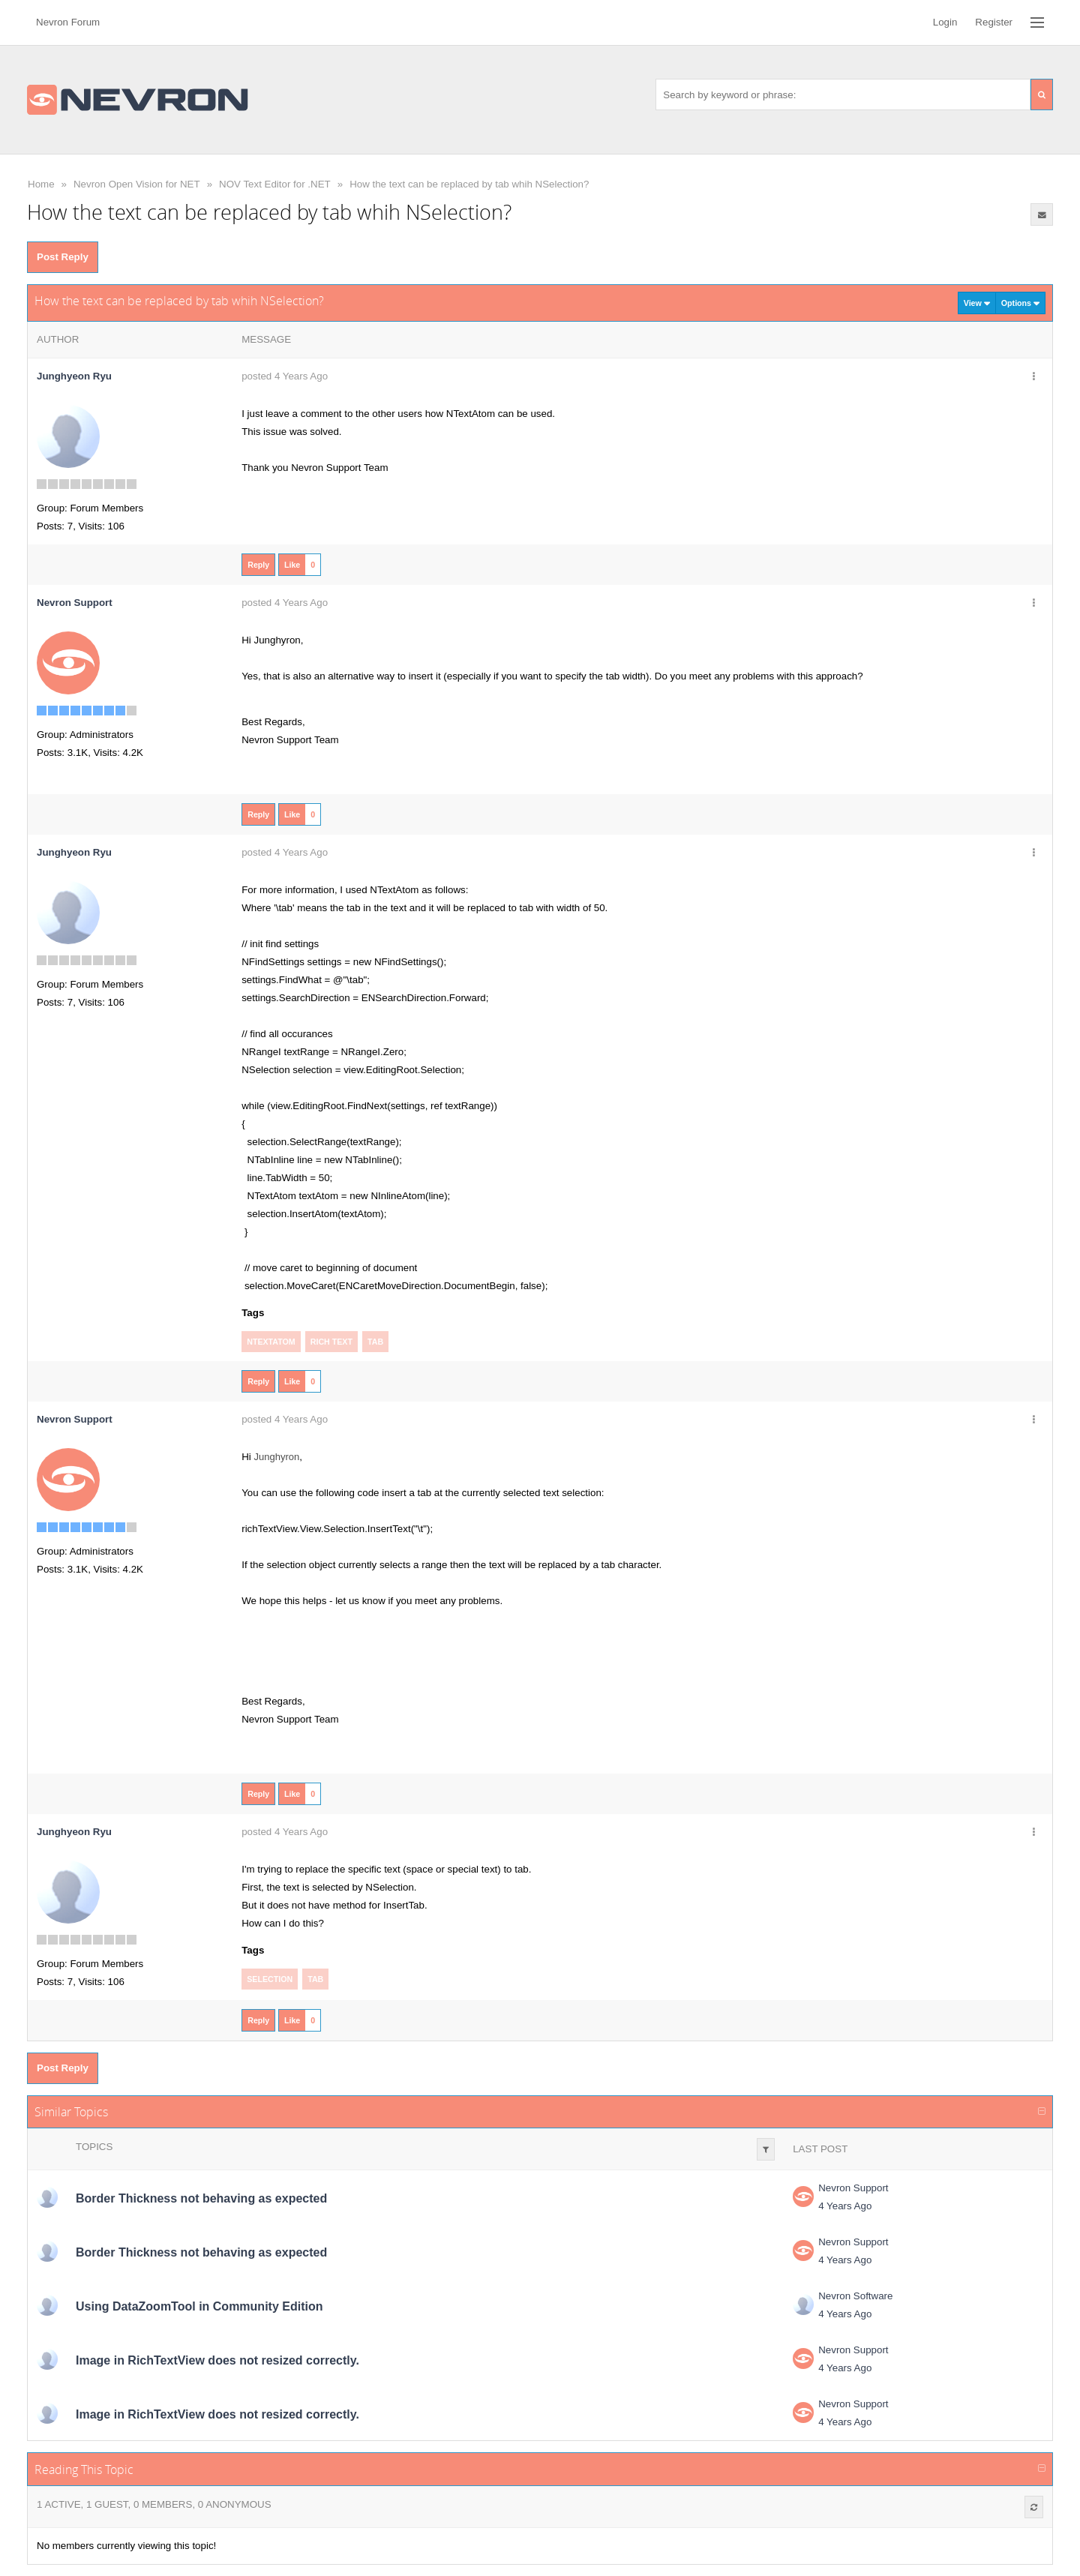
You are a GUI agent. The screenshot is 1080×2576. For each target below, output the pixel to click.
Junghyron (276, 1456)
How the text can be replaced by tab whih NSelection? (469, 184)
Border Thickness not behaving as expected (201, 2198)
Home (41, 184)
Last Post (820, 2149)
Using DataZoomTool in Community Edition (199, 2306)
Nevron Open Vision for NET (137, 184)
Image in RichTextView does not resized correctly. (217, 2360)
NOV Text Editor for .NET (275, 184)
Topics (94, 2146)
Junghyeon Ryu (74, 376)
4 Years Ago (845, 2206)
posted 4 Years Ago (285, 376)
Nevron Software (855, 2296)
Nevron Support (853, 2188)
